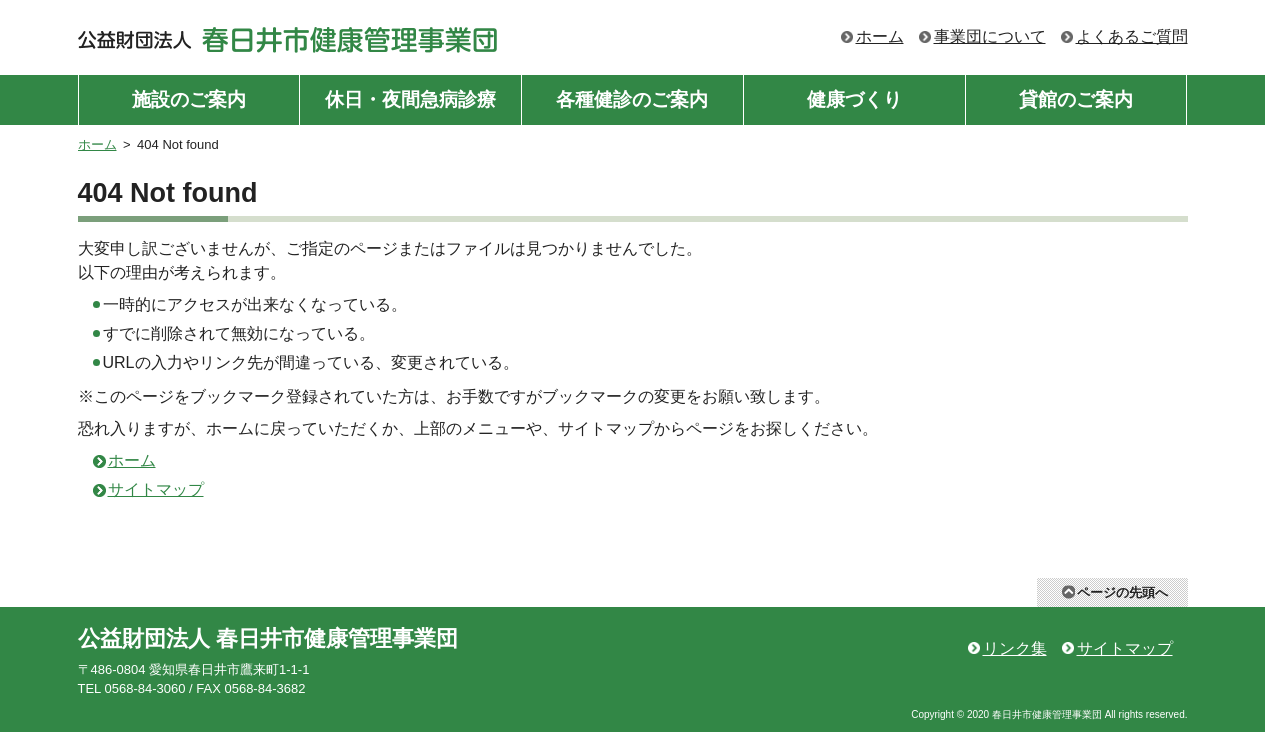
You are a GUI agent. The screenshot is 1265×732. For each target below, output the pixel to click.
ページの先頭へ (1122, 592)
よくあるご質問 (1132, 36)
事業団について (990, 36)
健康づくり (854, 99)
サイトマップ (156, 489)
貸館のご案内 (1076, 99)
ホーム (880, 36)
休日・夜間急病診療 (410, 99)
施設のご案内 (189, 99)
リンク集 (1015, 648)
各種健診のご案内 (632, 99)
